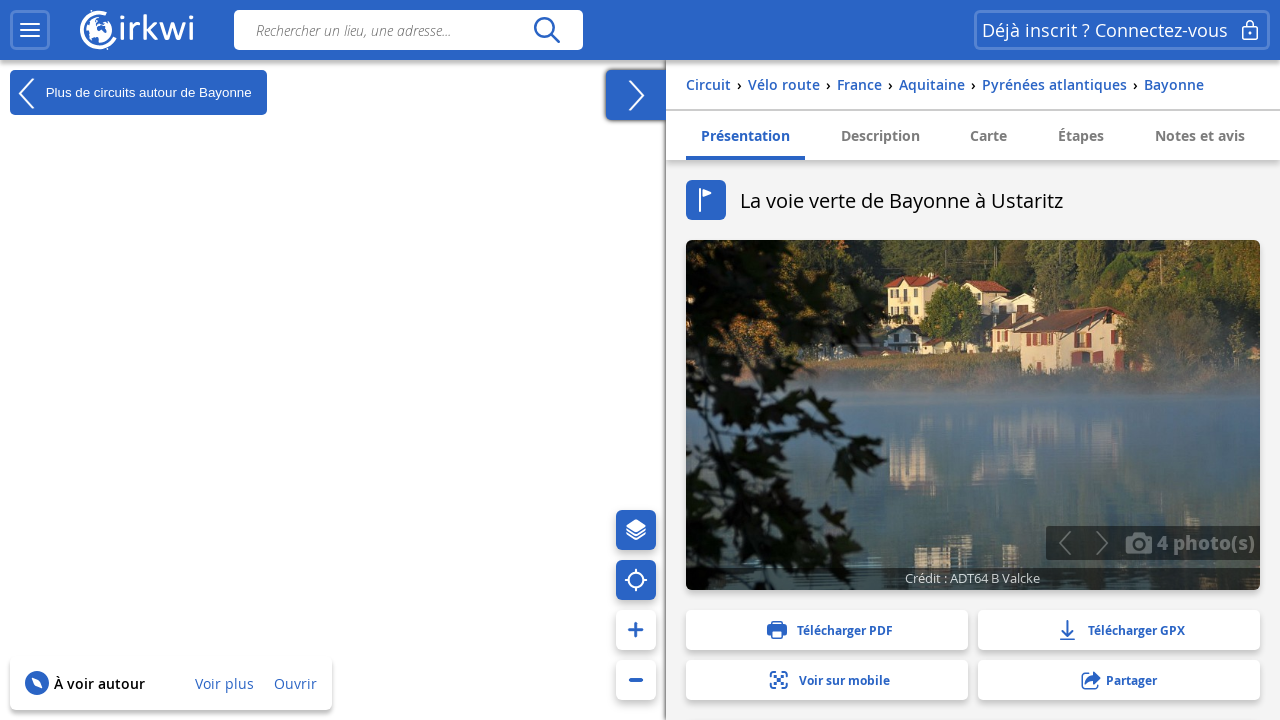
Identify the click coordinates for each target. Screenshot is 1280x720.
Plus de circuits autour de (131, 93)
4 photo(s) (1190, 542)
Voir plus (224, 683)
